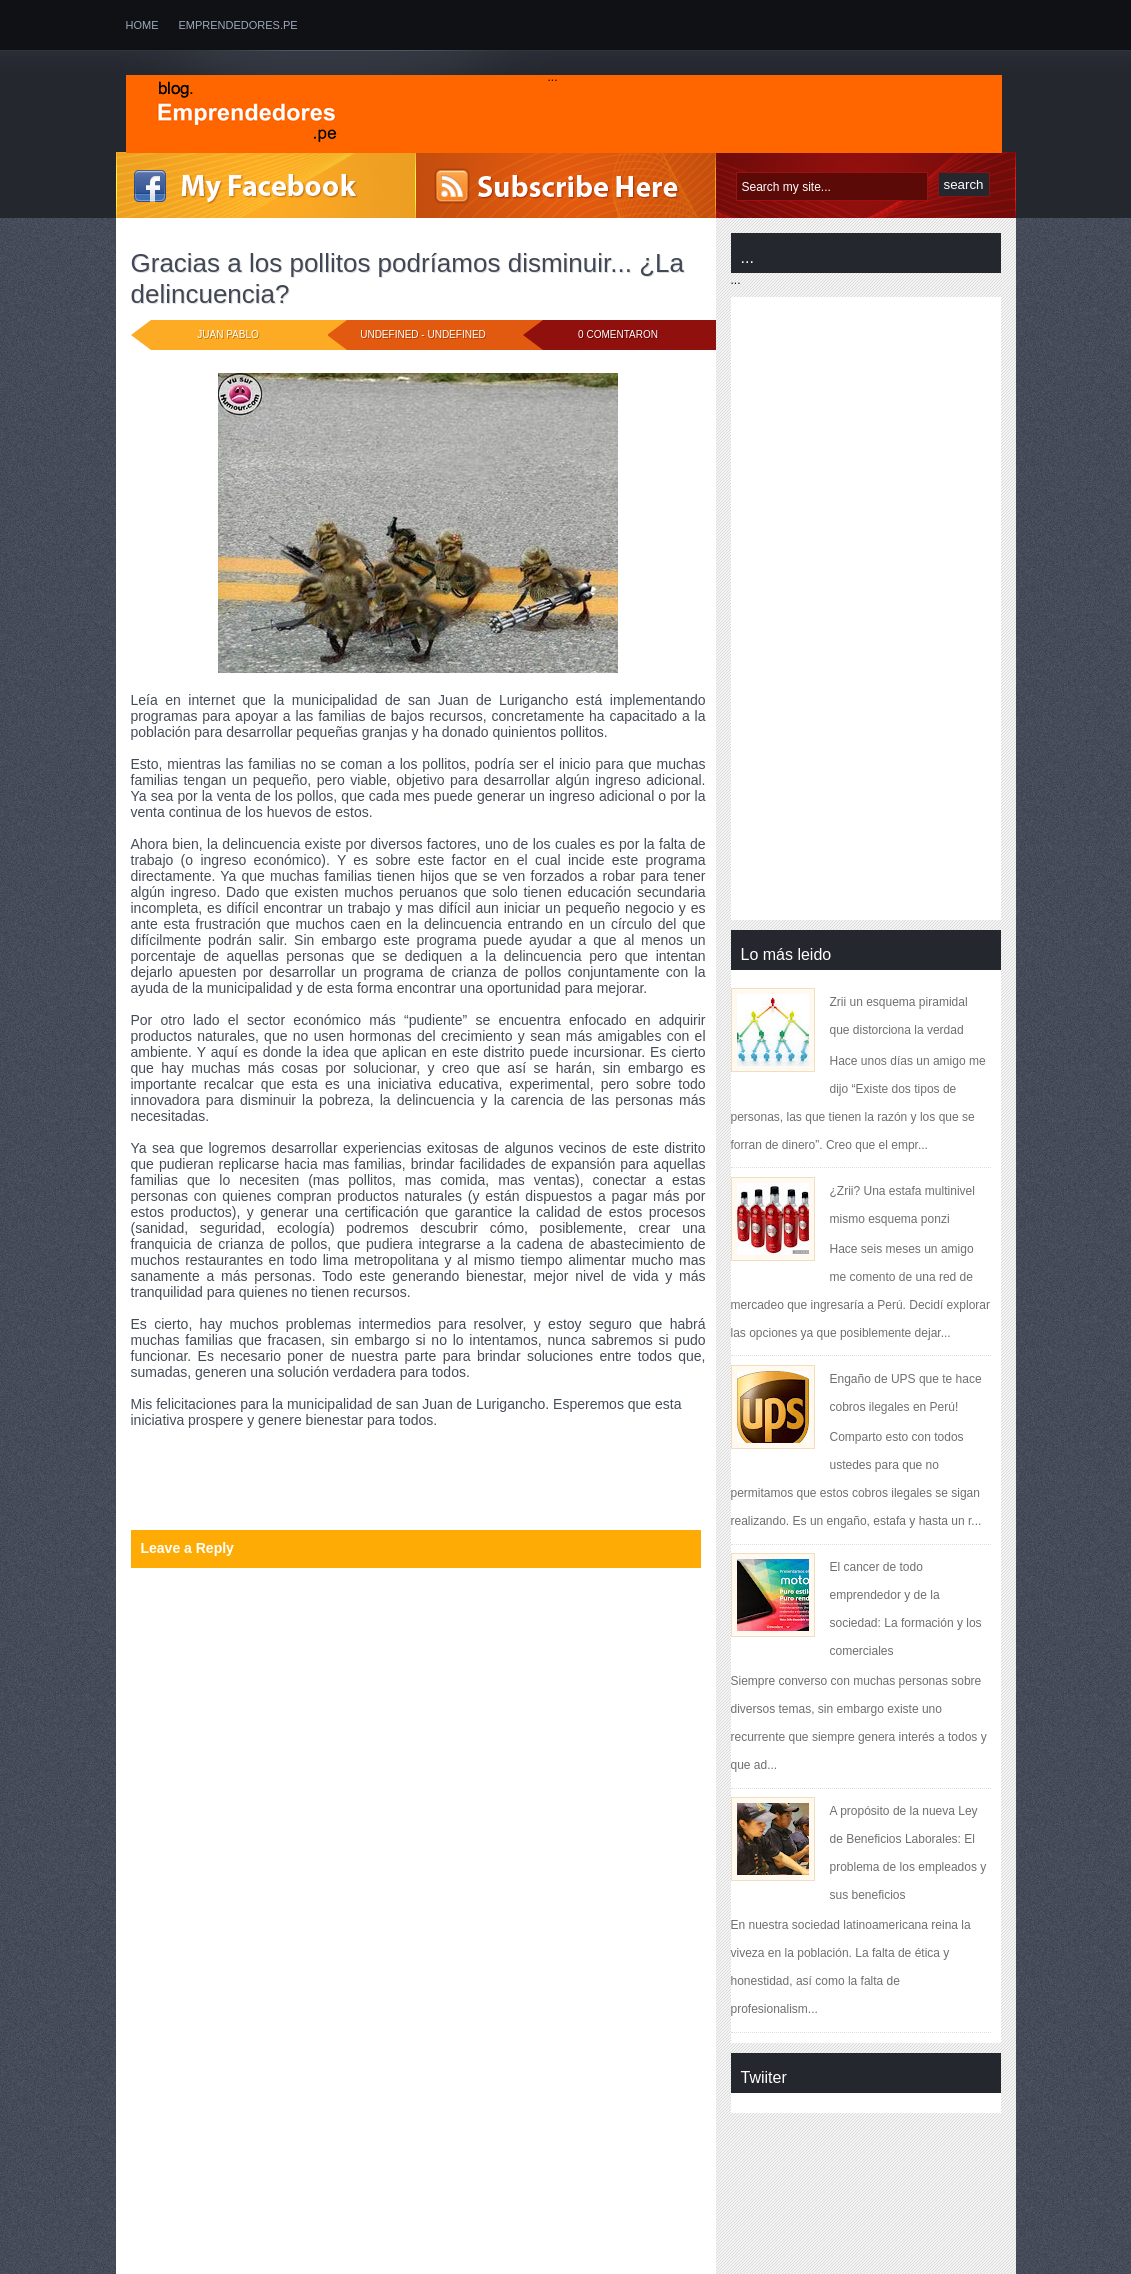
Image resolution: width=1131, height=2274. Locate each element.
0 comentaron (618, 334)
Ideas (229, 1474)
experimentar (170, 1474)
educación (321, 1460)
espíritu (464, 1460)
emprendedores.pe (238, 25)
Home (142, 25)
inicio (265, 1474)
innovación (317, 1474)
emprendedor (396, 1460)
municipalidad (393, 1474)
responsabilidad (311, 1488)
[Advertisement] (284, 2131)
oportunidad (168, 1488)
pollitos (234, 1488)
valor (380, 1488)
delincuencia (248, 1460)
